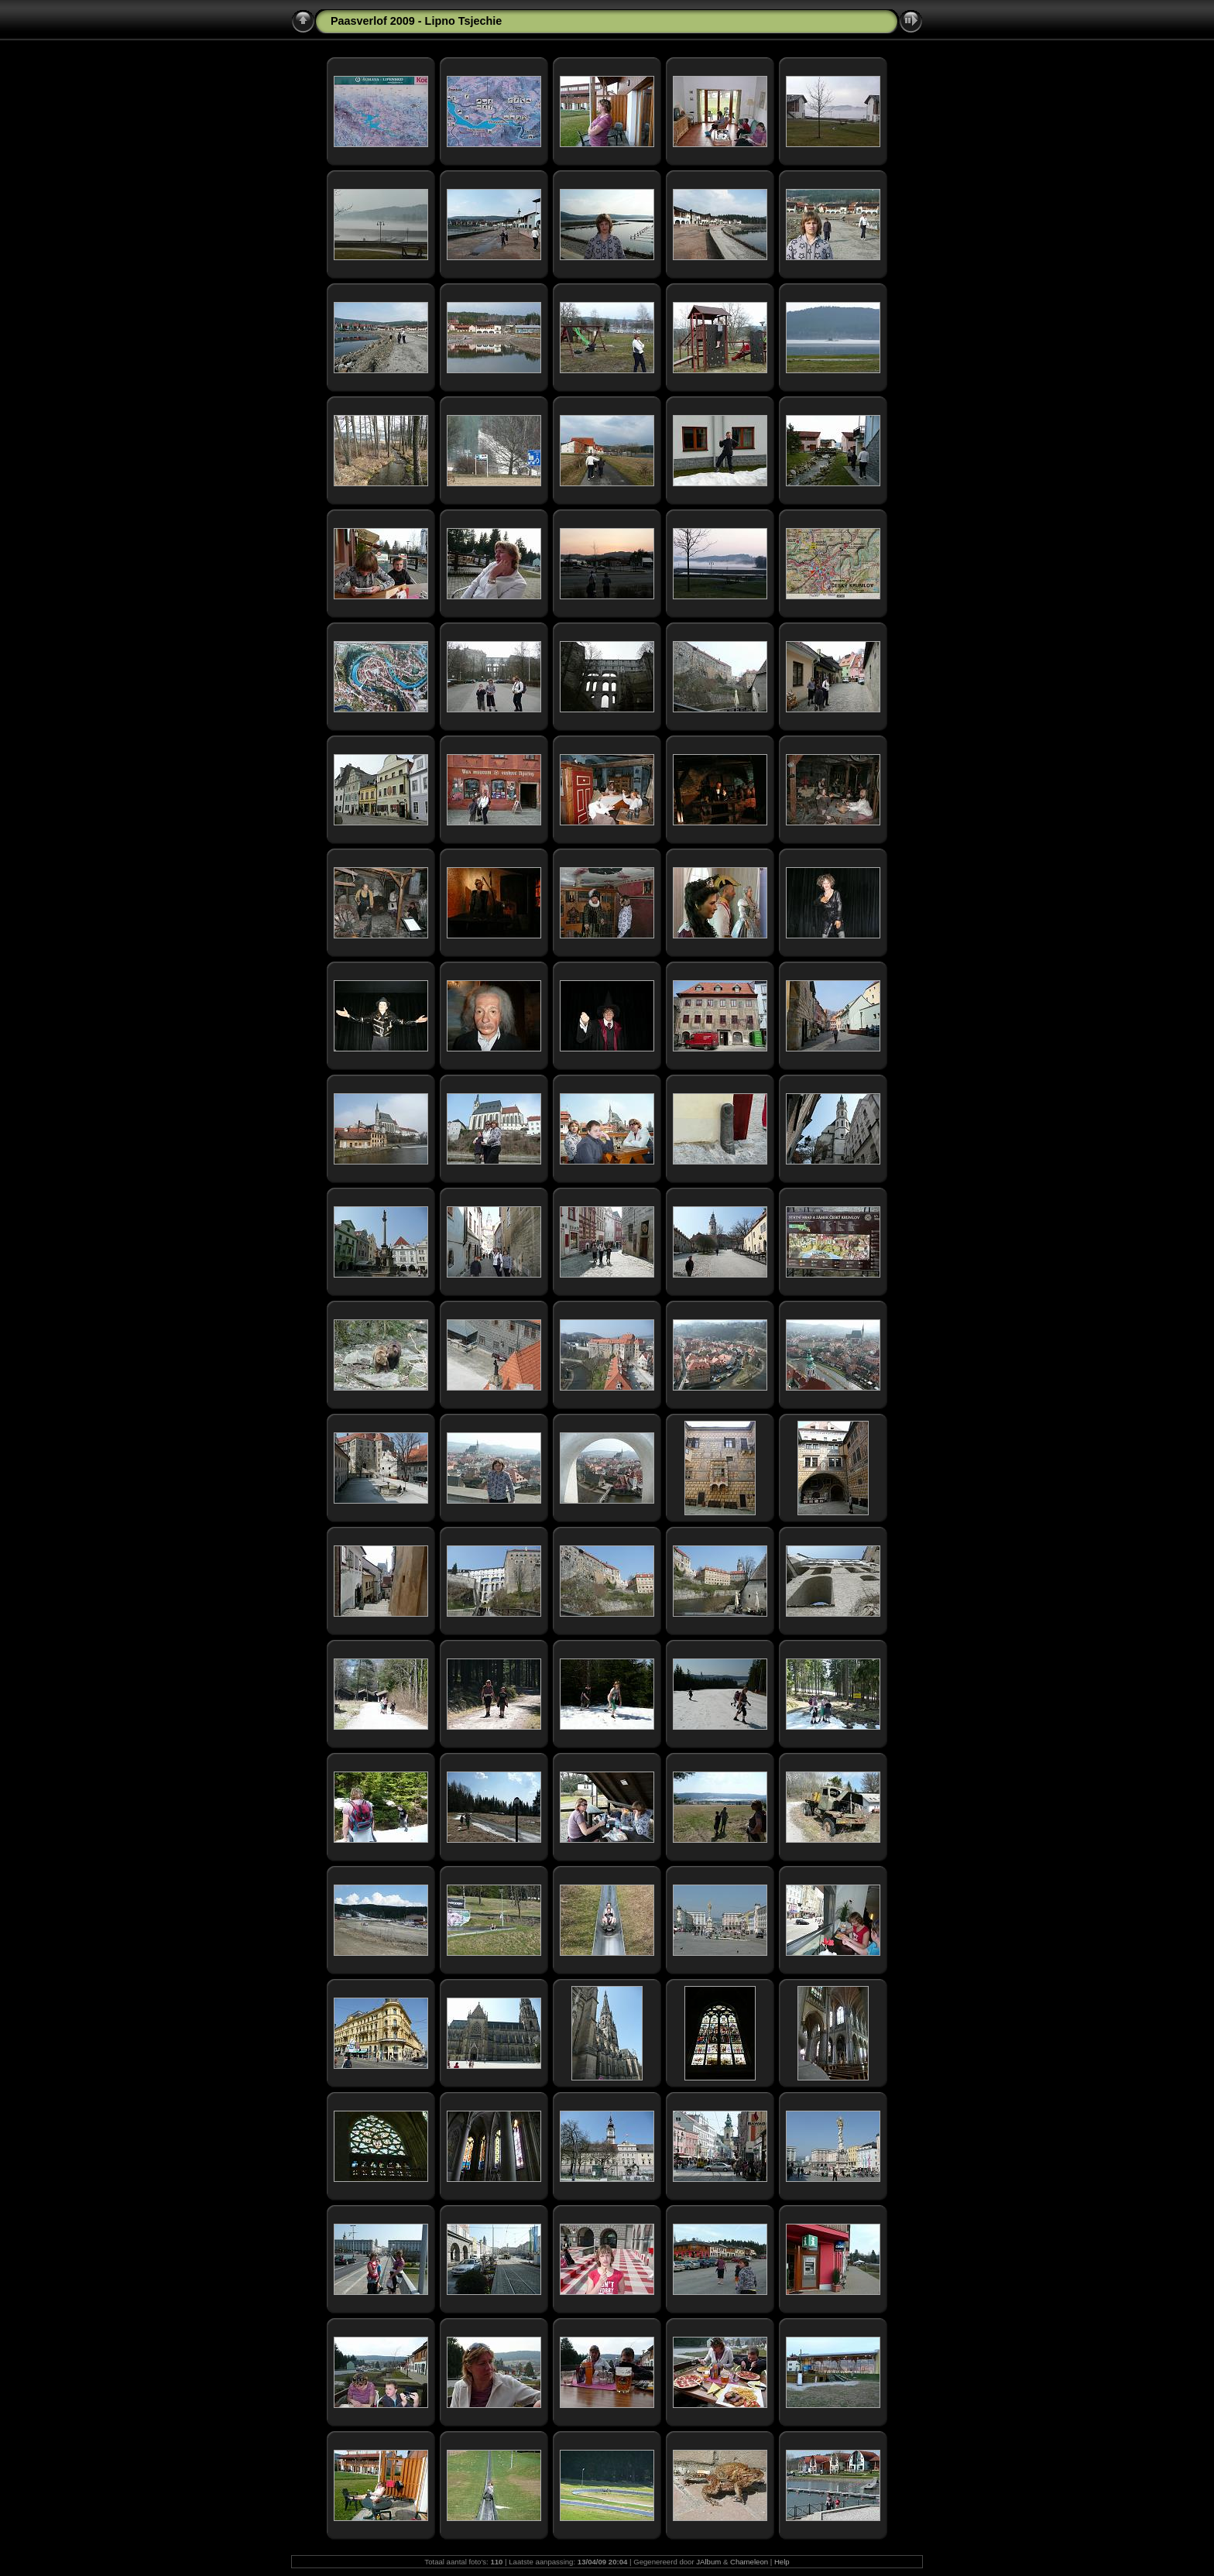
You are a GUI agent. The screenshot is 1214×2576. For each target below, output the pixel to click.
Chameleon (749, 2561)
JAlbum (708, 2561)
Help (782, 2561)
